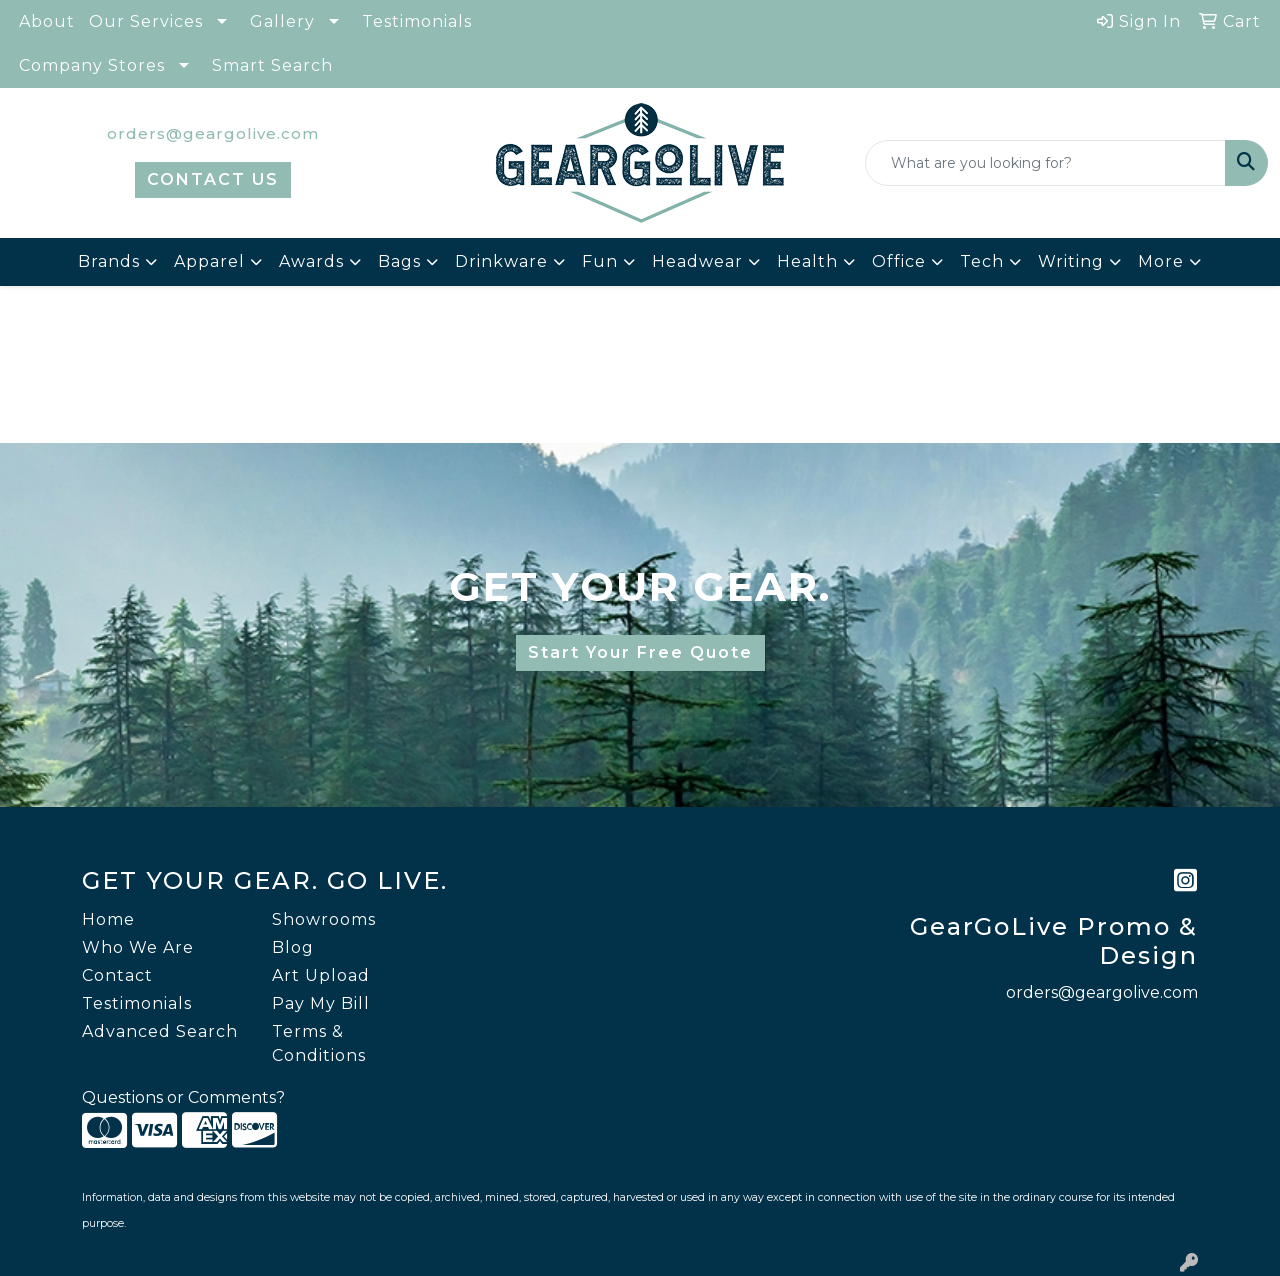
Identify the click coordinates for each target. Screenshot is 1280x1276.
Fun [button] (600, 261)
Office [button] (899, 261)
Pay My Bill (321, 1003)
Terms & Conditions (319, 1043)
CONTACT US (213, 179)
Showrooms (324, 919)
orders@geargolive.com (213, 133)
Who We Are (138, 947)
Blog (293, 947)
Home (108, 919)
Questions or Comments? (183, 1097)
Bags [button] (399, 261)
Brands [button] (109, 261)
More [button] (1161, 261)
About (47, 21)
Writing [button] (1071, 261)
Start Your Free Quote (640, 652)
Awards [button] (311, 261)
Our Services (146, 21)
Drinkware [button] (501, 261)
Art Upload (321, 975)
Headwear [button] (697, 261)
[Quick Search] (1045, 163)
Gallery (282, 21)
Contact (117, 975)
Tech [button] (982, 261)
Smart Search (272, 65)
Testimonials (417, 21)
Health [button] (807, 261)
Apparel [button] (209, 261)
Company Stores (92, 65)
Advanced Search (160, 1031)
